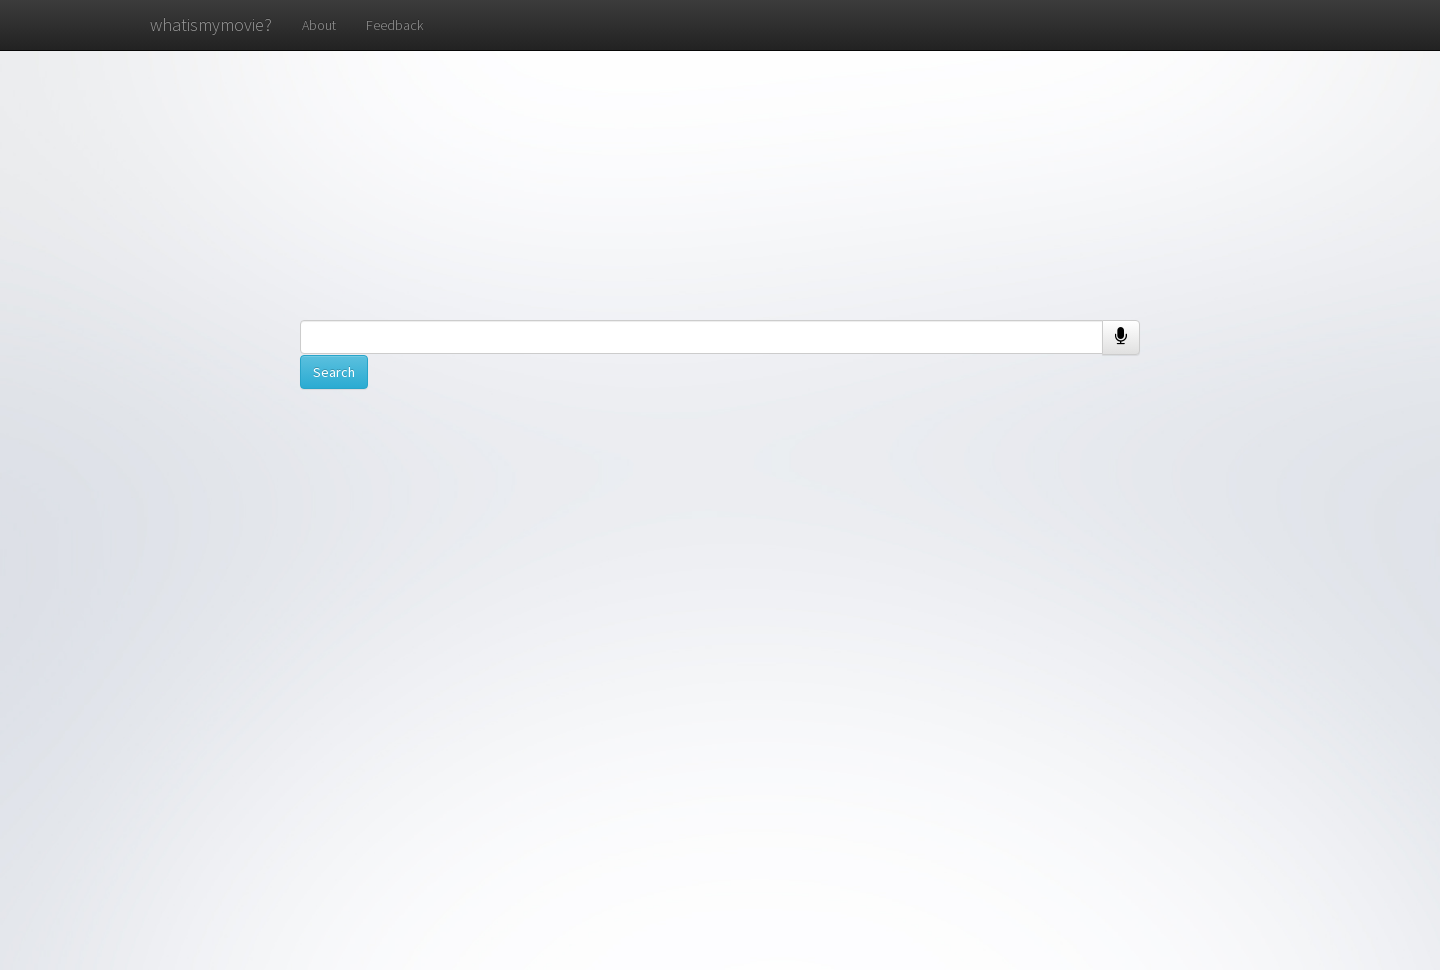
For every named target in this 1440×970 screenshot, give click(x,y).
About (319, 25)
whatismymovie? (211, 24)
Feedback (394, 25)
